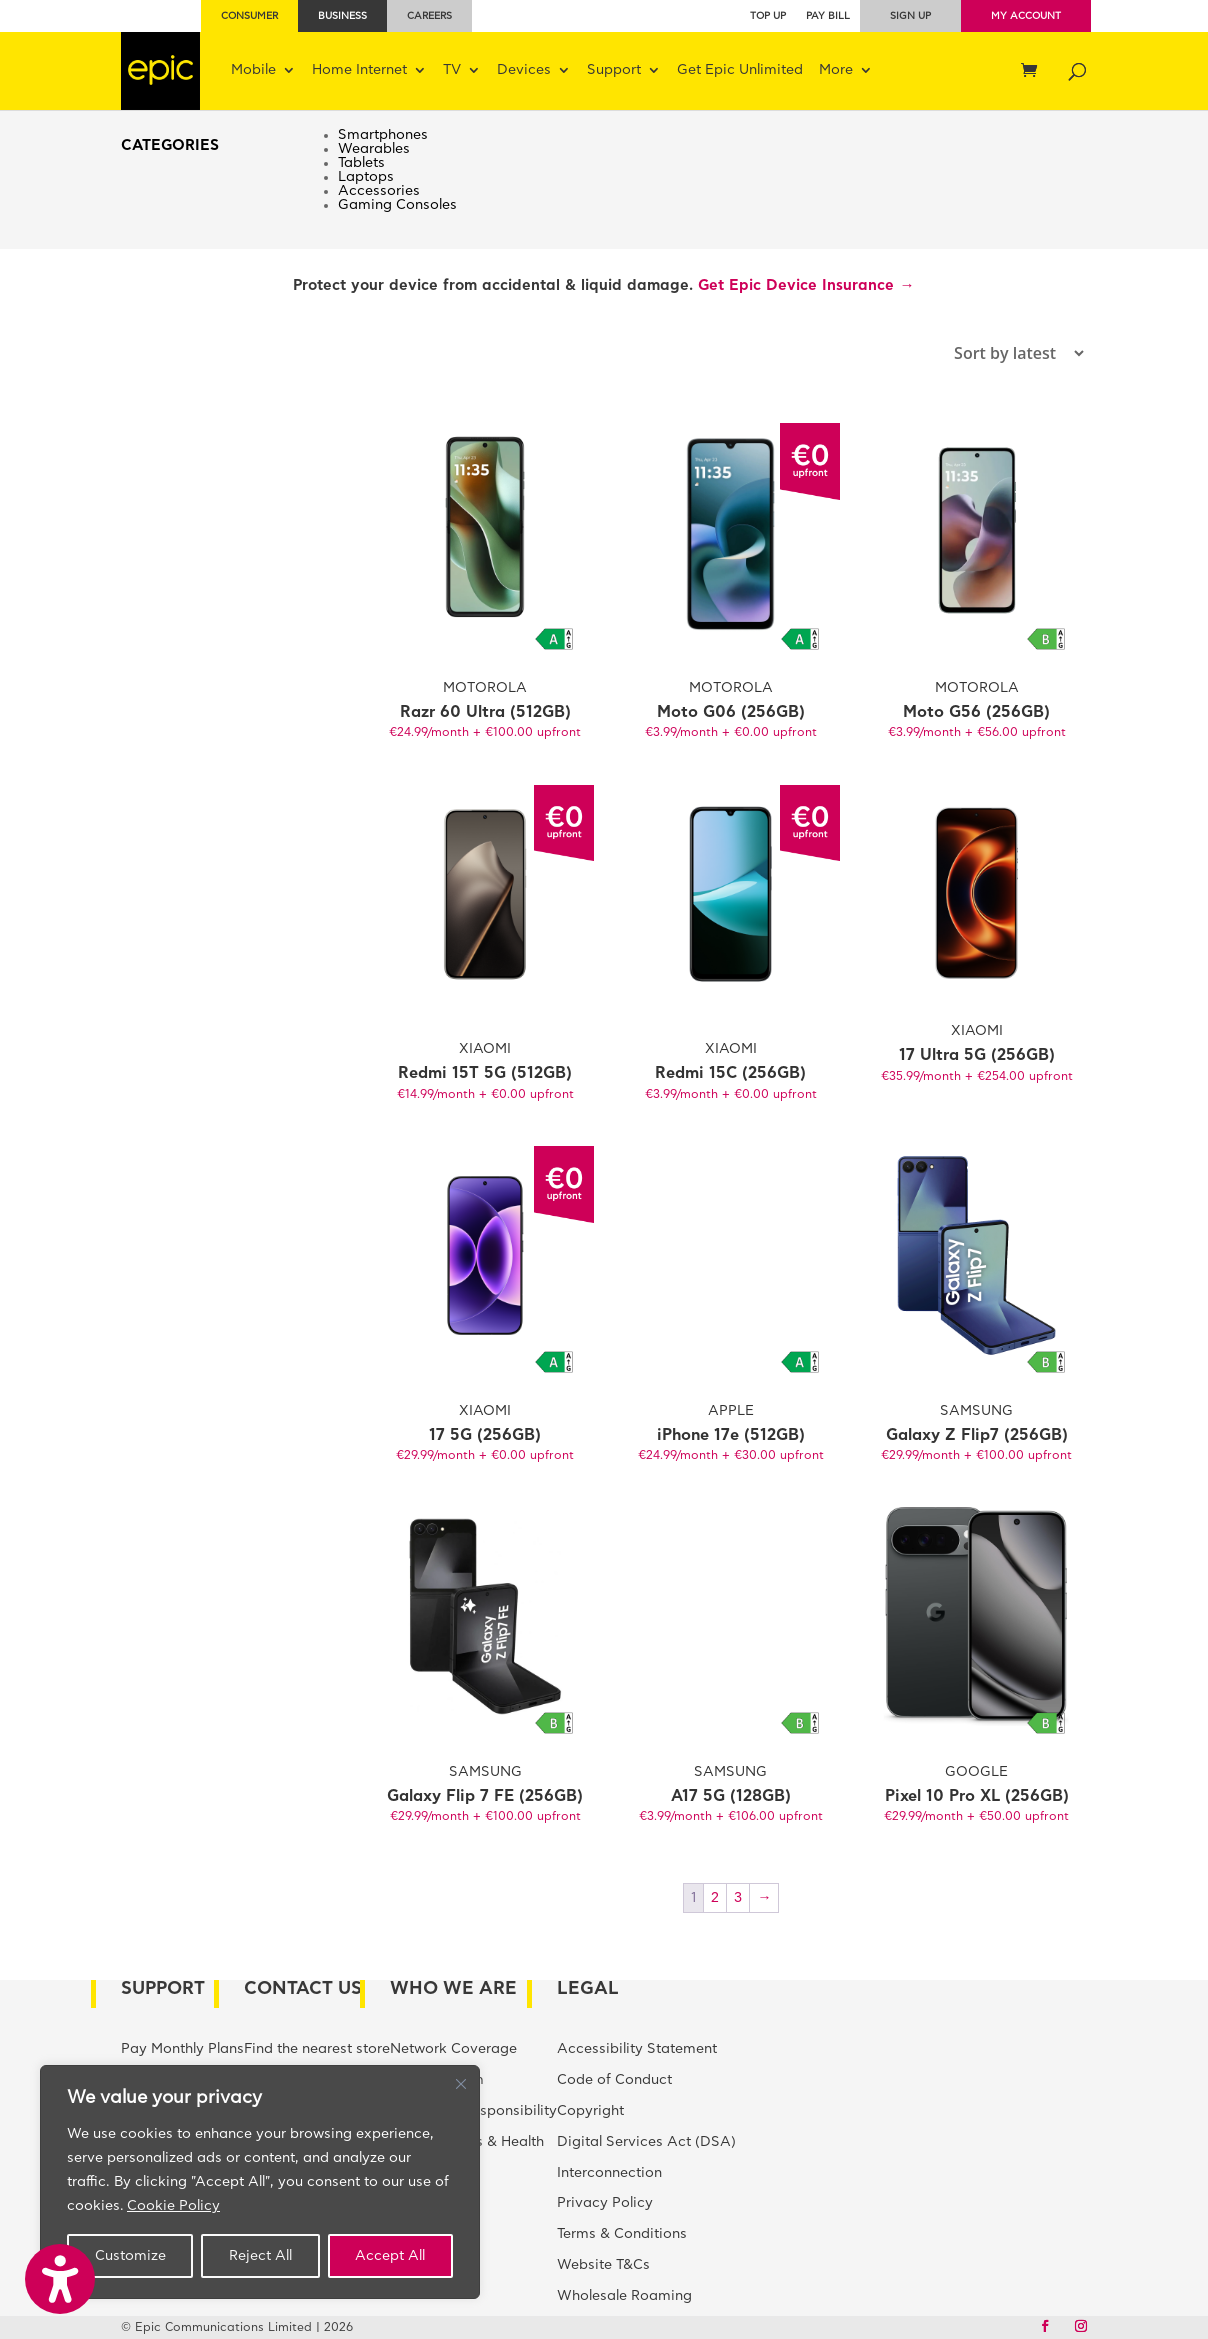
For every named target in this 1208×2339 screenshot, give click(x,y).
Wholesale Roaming (624, 2296)
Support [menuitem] (614, 70)
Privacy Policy (605, 2203)
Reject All (260, 2256)
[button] (60, 2279)
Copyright (590, 2111)
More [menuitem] (836, 70)
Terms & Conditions (622, 2234)
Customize (130, 2256)
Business (342, 16)
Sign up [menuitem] (910, 16)
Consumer (249, 16)
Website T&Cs (603, 2265)
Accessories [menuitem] (379, 191)
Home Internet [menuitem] (359, 70)
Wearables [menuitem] (374, 149)
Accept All (390, 2256)
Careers (429, 16)
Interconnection (609, 2173)
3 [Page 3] (738, 1898)
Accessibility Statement (637, 2049)
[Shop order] (969, 353)
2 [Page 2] (715, 1898)
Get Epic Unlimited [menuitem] (740, 70)
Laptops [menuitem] (366, 177)
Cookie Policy (173, 2206)
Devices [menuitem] (524, 70)
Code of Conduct (614, 2080)
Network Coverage (453, 2049)
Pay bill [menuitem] (828, 16)
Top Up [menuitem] (768, 16)
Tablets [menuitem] (361, 163)
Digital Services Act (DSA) (646, 2142)
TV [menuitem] (452, 70)
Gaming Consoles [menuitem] (397, 205)
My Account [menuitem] (1026, 16)
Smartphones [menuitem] (383, 135)
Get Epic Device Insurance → (806, 285)
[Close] (461, 2084)
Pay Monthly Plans (182, 2049)
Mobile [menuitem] (253, 70)
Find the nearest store (317, 2049)
